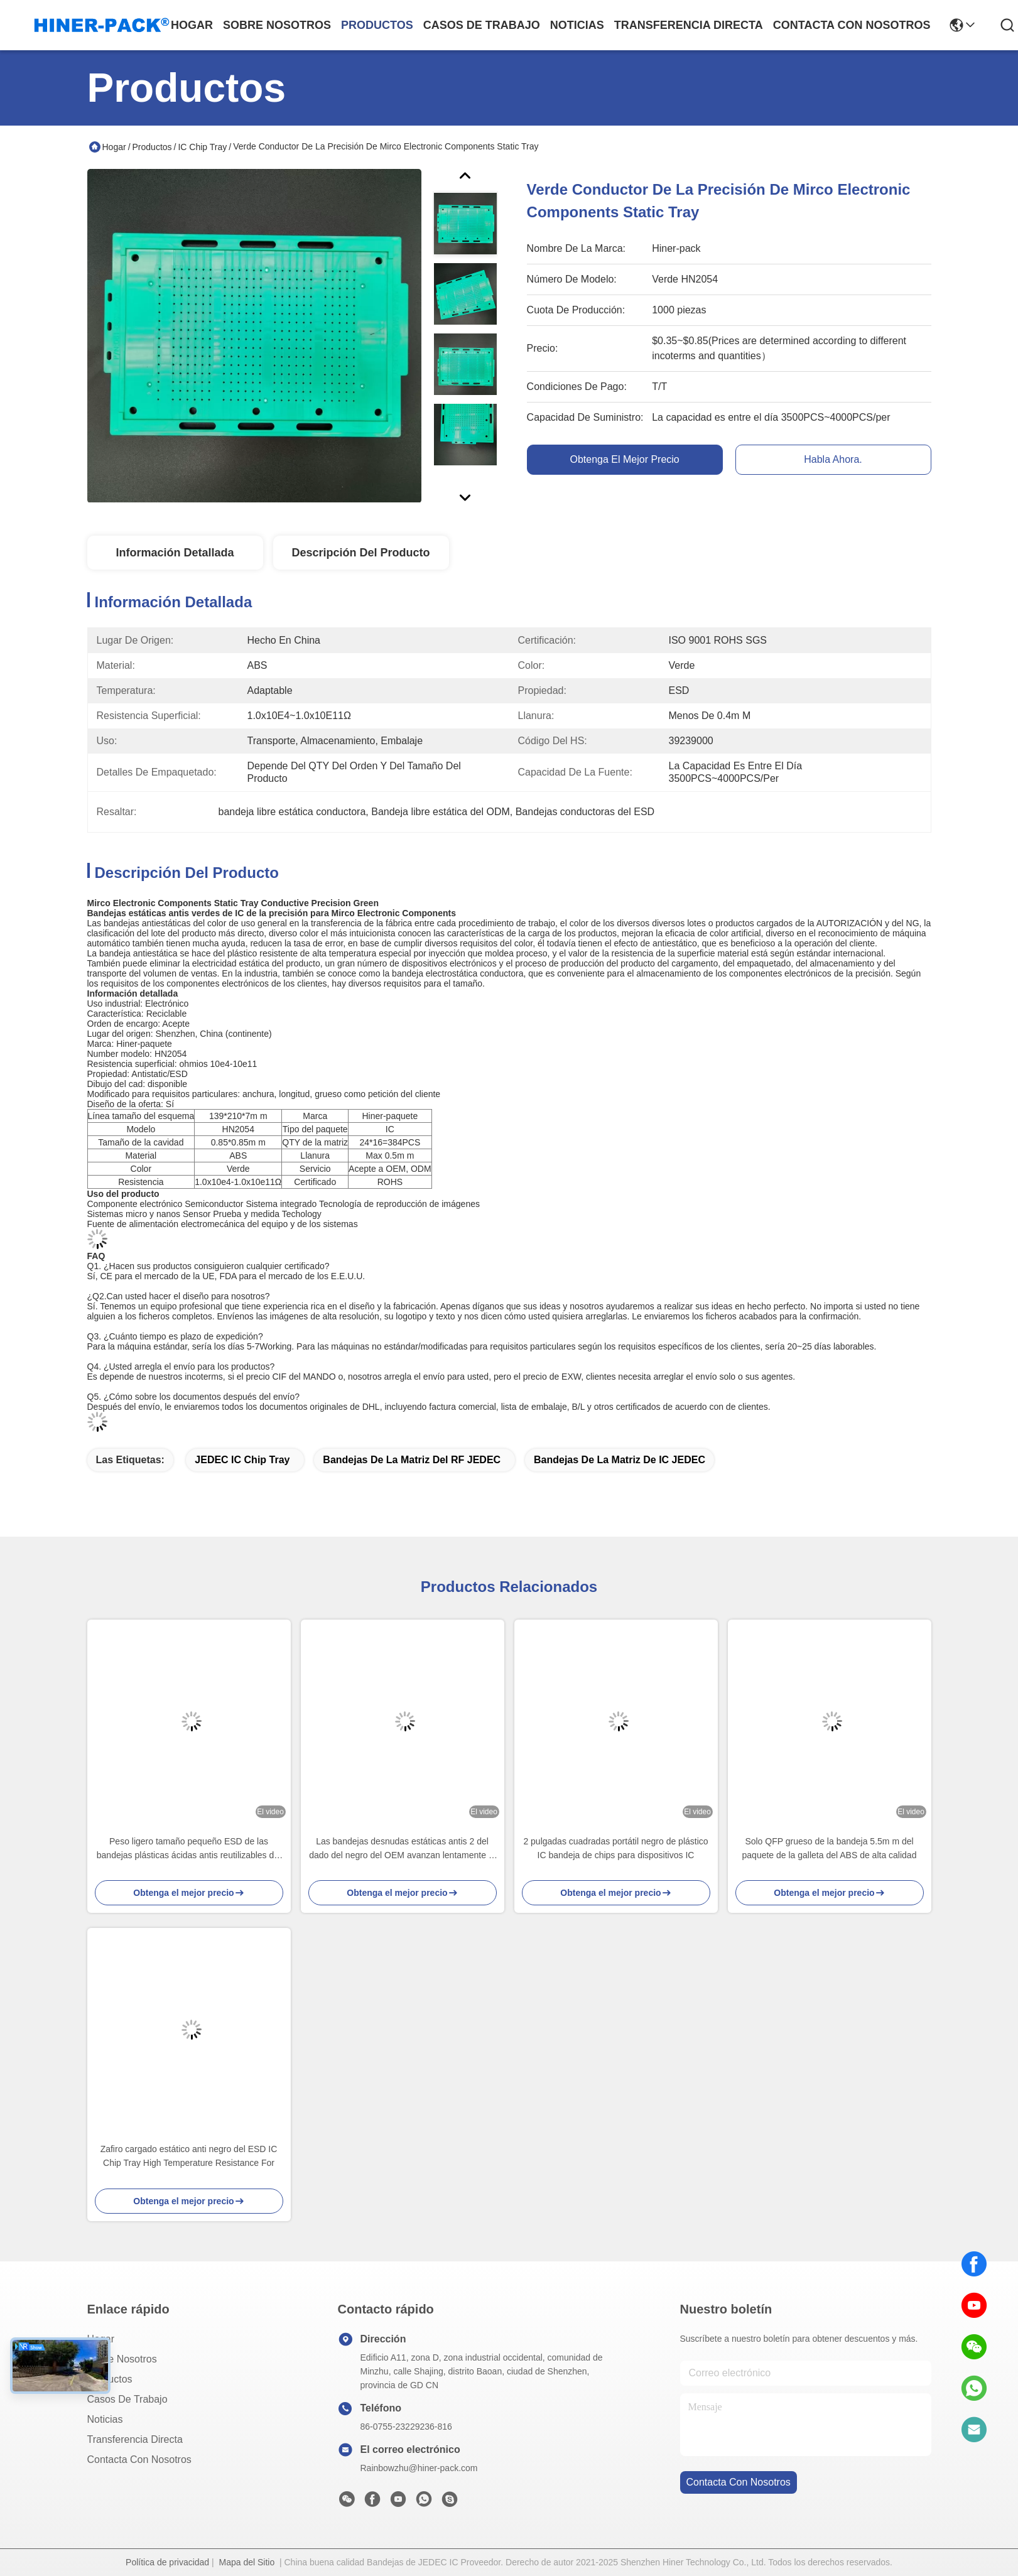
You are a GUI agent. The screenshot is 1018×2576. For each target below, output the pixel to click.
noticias (577, 25)
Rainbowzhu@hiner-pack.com (419, 2468)
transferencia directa (688, 25)
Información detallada (175, 552)
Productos (152, 147)
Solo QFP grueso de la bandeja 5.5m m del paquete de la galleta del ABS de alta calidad (829, 1848)
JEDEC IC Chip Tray (242, 1459)
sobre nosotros (277, 25)
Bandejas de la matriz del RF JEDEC (412, 1459)
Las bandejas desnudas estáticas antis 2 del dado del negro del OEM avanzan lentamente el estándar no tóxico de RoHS (402, 1849)
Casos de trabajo (127, 2399)
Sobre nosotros (122, 2359)
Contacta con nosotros (139, 2459)
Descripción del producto (360, 552)
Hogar (192, 25)
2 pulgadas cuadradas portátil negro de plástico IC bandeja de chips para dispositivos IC (615, 1848)
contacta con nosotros (852, 25)
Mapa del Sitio (246, 2562)
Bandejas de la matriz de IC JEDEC (619, 1459)
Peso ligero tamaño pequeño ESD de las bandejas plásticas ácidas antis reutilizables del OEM (189, 1849)
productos (377, 25)
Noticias (105, 2419)
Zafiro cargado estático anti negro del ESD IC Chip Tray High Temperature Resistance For (189, 2156)
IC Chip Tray (202, 147)
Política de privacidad (167, 2562)
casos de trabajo (481, 25)
